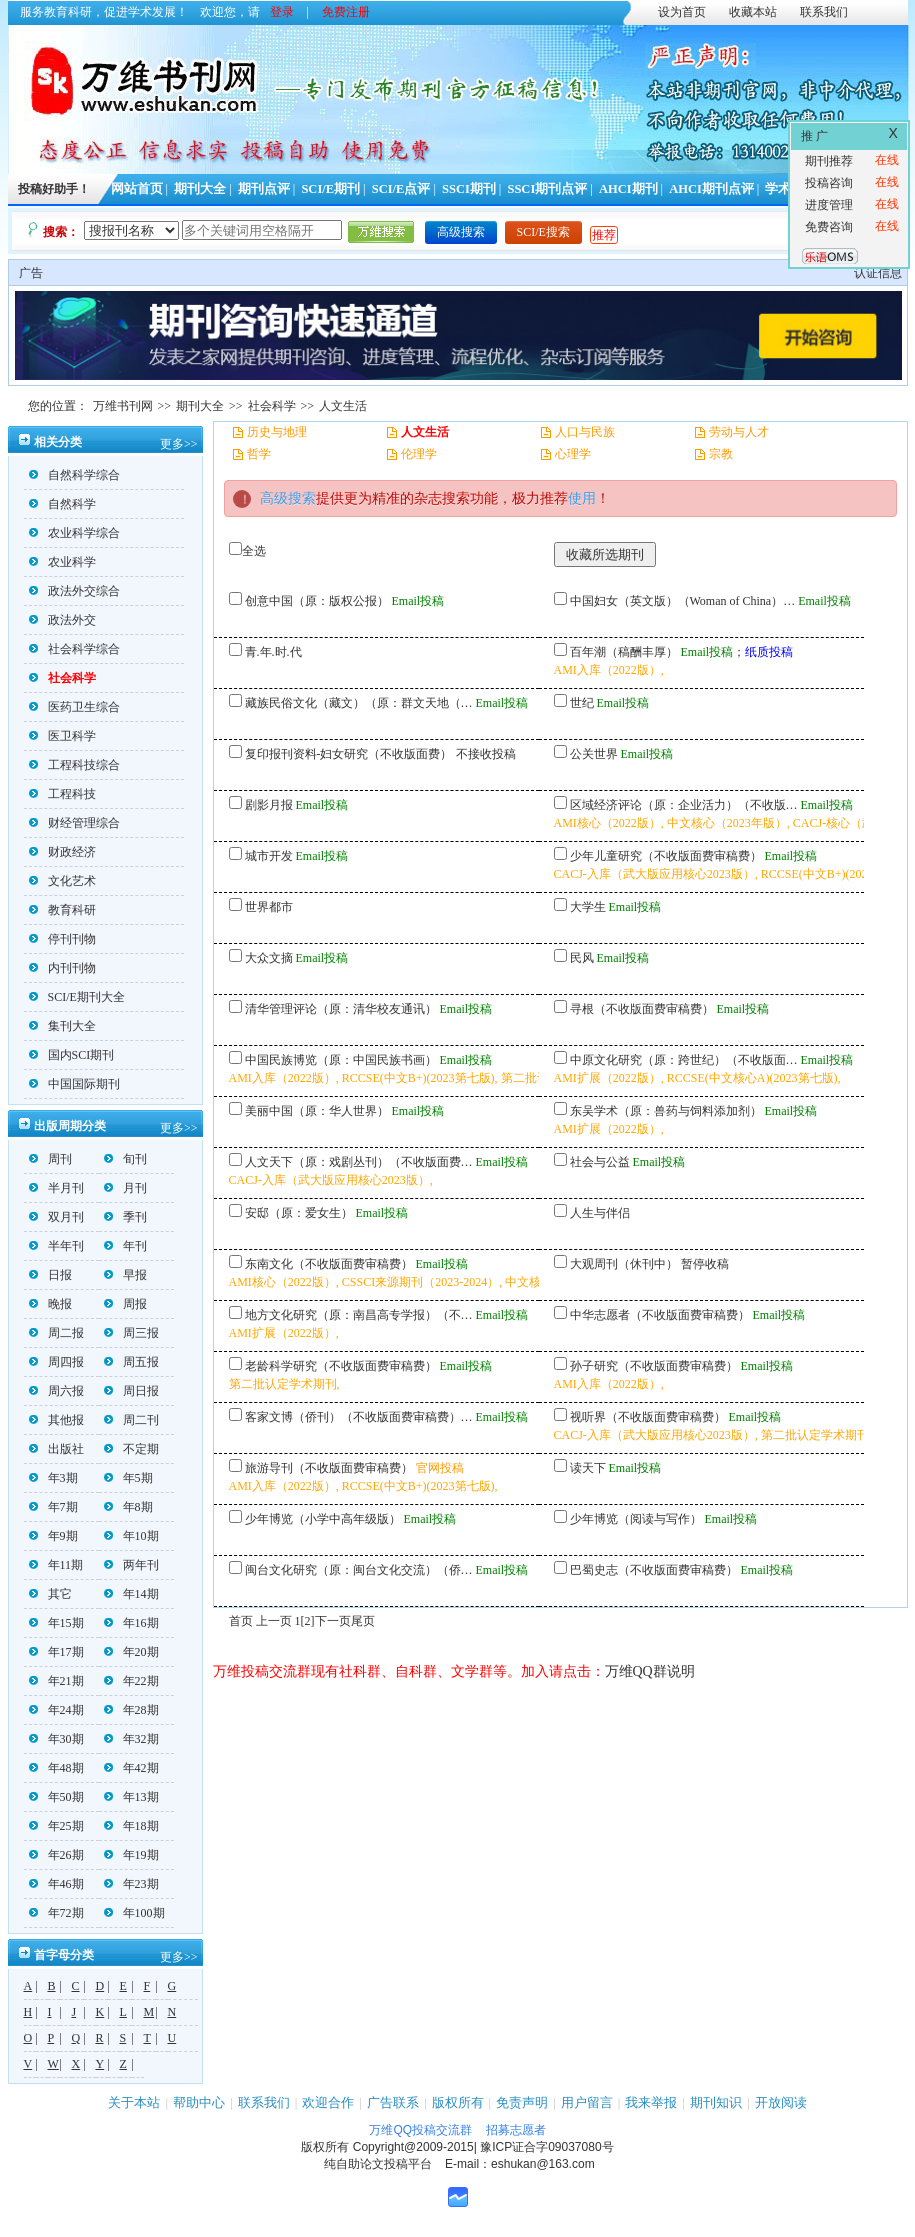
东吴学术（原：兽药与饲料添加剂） (666, 1111)
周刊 (50, 1159)
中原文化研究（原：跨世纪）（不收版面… (684, 1060)
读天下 (588, 1468)
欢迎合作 (328, 2102)
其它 (50, 1594)
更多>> (179, 444)
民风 (582, 958)
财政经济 (62, 852)
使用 (582, 498)
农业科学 (62, 562)
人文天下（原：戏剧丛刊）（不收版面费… (359, 1162)
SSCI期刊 (469, 189)
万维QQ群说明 (650, 1671)
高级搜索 (461, 232)
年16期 (131, 1623)
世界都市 (269, 907)
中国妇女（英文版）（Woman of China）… (683, 601)
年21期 (56, 1681)
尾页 (363, 1621)
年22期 (131, 1681)
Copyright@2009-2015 (413, 2147)
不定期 (131, 1449)
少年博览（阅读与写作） (636, 1519)
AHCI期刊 (628, 189)
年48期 (56, 1768)
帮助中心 (199, 2102)
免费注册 (346, 12)
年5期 (128, 1478)
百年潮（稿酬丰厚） (624, 652)
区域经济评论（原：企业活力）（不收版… (684, 805)
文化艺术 (62, 881)
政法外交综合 (74, 591)
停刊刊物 (62, 939)
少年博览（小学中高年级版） (323, 1519)
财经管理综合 (74, 823)
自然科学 (62, 504)
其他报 (56, 1420)
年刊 (125, 1246)
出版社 (56, 1449)
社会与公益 (600, 1162)
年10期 (131, 1536)
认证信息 (878, 273)
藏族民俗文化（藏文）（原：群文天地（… (359, 703)
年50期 (56, 1797)
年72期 (56, 1913)
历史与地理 (277, 432)
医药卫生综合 (74, 707)
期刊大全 (200, 189)
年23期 (131, 1884)
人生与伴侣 (600, 1213)
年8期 (128, 1507)
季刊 (125, 1217)
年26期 (56, 1855)
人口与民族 (585, 432)
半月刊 (56, 1188)
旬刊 (125, 1159)
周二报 (56, 1333)
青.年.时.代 (273, 652)
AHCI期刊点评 (711, 189)
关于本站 (134, 2102)
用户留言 (587, 2102)
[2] (308, 1621)
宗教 (721, 454)
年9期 (53, 1536)
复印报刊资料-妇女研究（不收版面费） (349, 754)
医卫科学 (62, 736)
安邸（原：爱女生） (299, 1213)
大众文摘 (269, 958)
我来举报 (651, 2102)
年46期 (56, 1884)
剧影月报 (269, 805)
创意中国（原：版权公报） (317, 601)
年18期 (131, 1826)
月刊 (125, 1188)
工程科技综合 (74, 765)
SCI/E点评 (401, 189)
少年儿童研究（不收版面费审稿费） (666, 856)
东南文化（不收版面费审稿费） (329, 1264)
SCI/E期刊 (330, 189)
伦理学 (419, 454)
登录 (282, 12)
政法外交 (62, 620)
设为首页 (682, 12)
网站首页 (137, 189)
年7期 (53, 1507)
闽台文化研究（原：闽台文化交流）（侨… (359, 1570)
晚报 (50, 1304)
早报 (125, 1275)
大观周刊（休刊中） (624, 1264)
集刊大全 (62, 1026)
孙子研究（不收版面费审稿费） (654, 1366)
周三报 (131, 1333)
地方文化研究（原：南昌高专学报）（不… (359, 1315)
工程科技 (62, 794)
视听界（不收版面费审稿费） (648, 1417)
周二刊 (131, 1420)
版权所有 (458, 2102)
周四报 (56, 1362)
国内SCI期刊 (72, 1055)
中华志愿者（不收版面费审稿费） (660, 1315)
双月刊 (56, 1217)
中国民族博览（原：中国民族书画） (341, 1060)
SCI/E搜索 (543, 232)
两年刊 (131, 1565)
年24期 (56, 1710)
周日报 (131, 1391)
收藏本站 (753, 12)
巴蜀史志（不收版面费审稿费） (654, 1570)
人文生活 (343, 406)
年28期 (131, 1710)
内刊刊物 (62, 968)
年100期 (134, 1913)
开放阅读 (781, 2102)
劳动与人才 (739, 432)
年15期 (56, 1623)
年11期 (56, 1565)
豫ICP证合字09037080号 (546, 2147)
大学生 (588, 907)
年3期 (53, 1478)
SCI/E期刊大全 (77, 997)
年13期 (131, 1797)
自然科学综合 (74, 475)
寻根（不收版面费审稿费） (642, 1009)
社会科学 (272, 406)
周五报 (131, 1362)
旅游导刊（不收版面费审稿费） (329, 1468)
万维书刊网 (123, 406)
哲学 (259, 454)
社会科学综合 (74, 649)
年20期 (131, 1652)
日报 (50, 1275)
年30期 (56, 1739)
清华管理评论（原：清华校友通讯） (341, 1009)
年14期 (131, 1594)
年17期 (56, 1652)
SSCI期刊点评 (547, 189)
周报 (125, 1304)
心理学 (573, 454)
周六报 (56, 1391)
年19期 (131, 1855)
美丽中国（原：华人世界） (317, 1111)
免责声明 (522, 2102)
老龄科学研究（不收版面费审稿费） (341, 1366)
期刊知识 (716, 2102)
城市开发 (269, 856)
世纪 (582, 703)
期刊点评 (264, 189)
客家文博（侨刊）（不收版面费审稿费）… (359, 1417)
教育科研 (62, 910)
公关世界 (594, 754)
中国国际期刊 (74, 1084)
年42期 (131, 1768)
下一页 (333, 1621)
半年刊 (56, 1246)
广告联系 (393, 2102)
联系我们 (824, 12)
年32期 (131, 1739)
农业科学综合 (74, 533)
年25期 (56, 1826)
